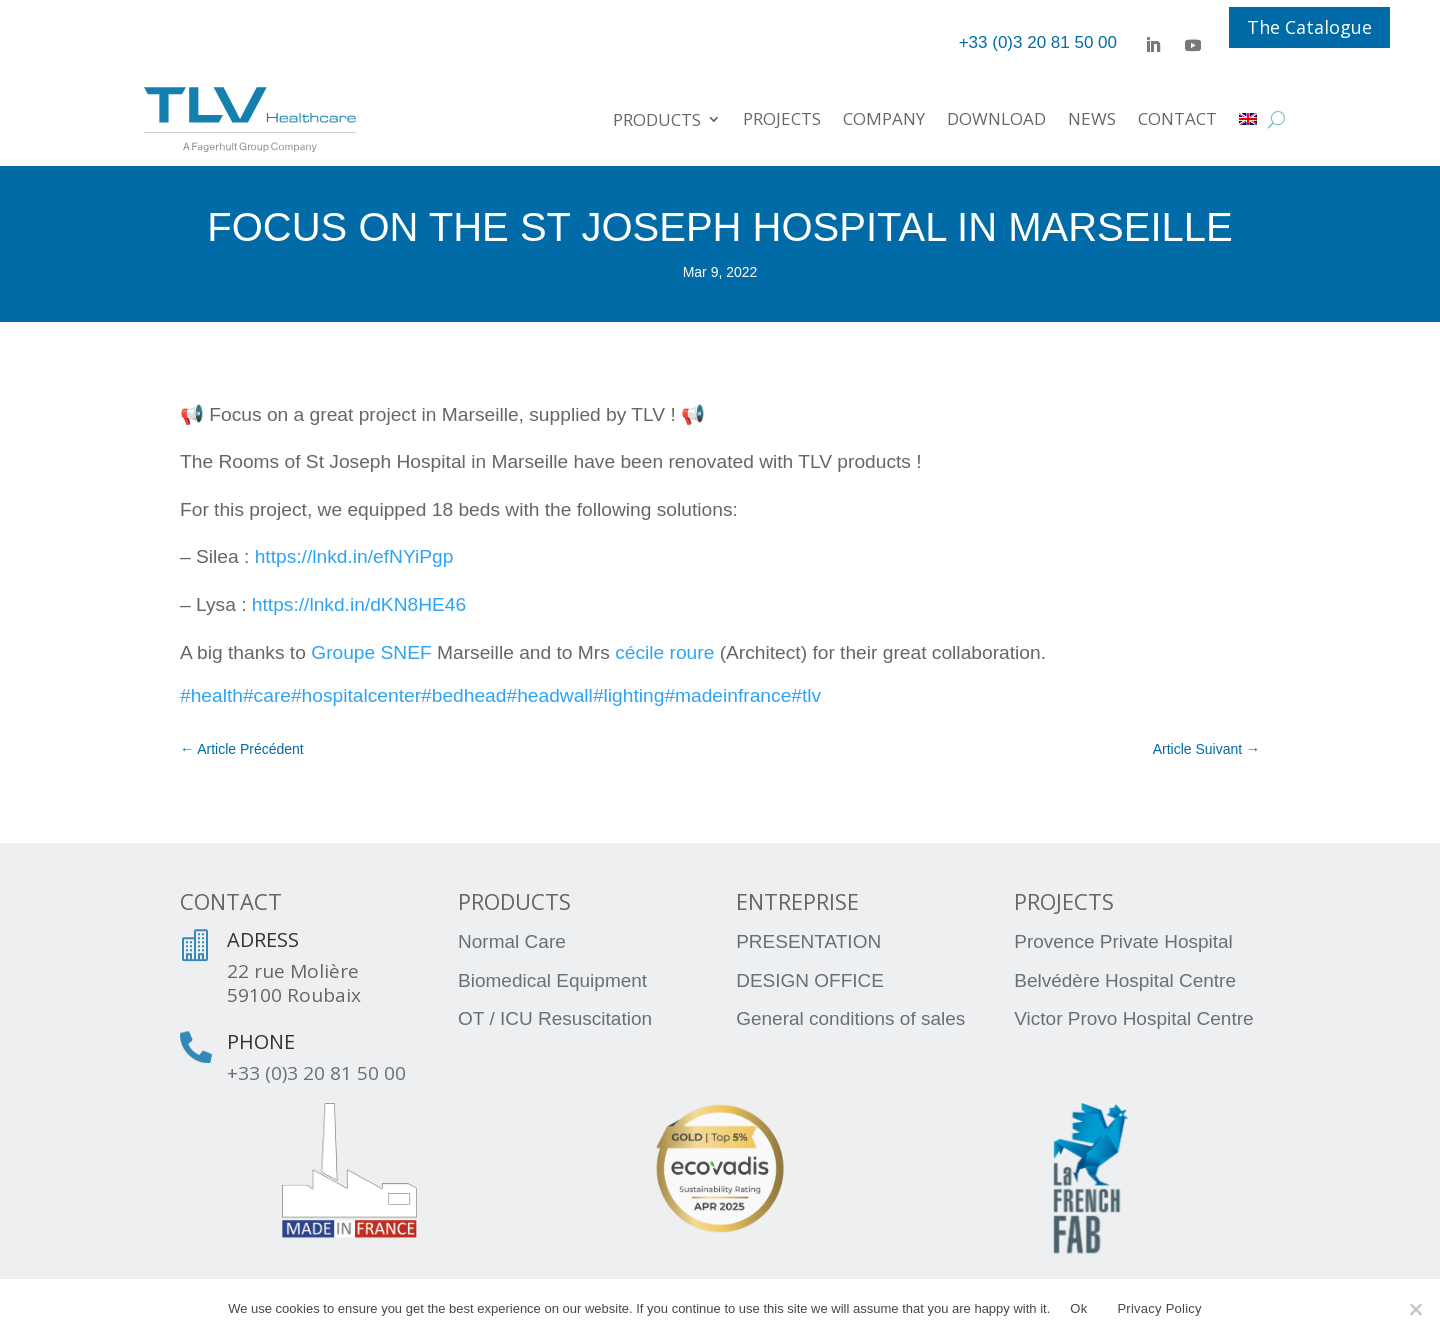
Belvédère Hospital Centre (1125, 980)
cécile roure (664, 652)
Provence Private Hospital (1123, 941)
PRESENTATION (808, 941)
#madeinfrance (727, 695)
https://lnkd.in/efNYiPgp (354, 556)
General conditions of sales (850, 1018)
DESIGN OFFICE (810, 980)
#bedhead (463, 695)
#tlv (806, 695)
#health (211, 695)
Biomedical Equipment (552, 980)
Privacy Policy (1159, 1308)
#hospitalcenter (356, 695)
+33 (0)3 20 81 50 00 (316, 1073)
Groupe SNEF (371, 652)
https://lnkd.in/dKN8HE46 (359, 604)
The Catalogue (1309, 27)
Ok (1078, 1308)
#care (267, 695)
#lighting (628, 695)
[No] (1415, 1309)
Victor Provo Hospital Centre (1133, 1018)
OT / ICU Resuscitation (555, 1018)
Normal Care (512, 941)
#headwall (549, 695)
